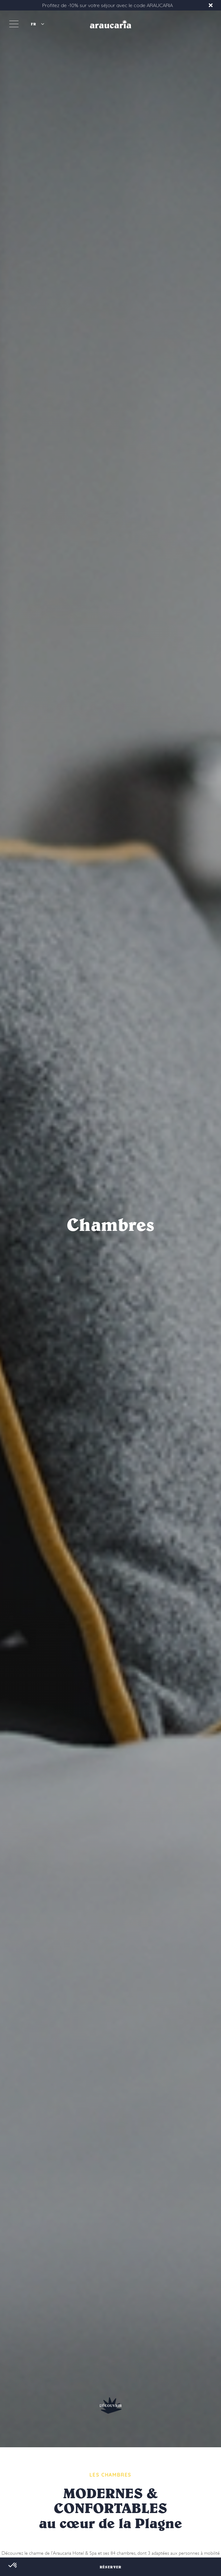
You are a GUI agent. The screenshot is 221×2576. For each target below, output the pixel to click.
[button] (36, 24)
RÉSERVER (111, 2567)
